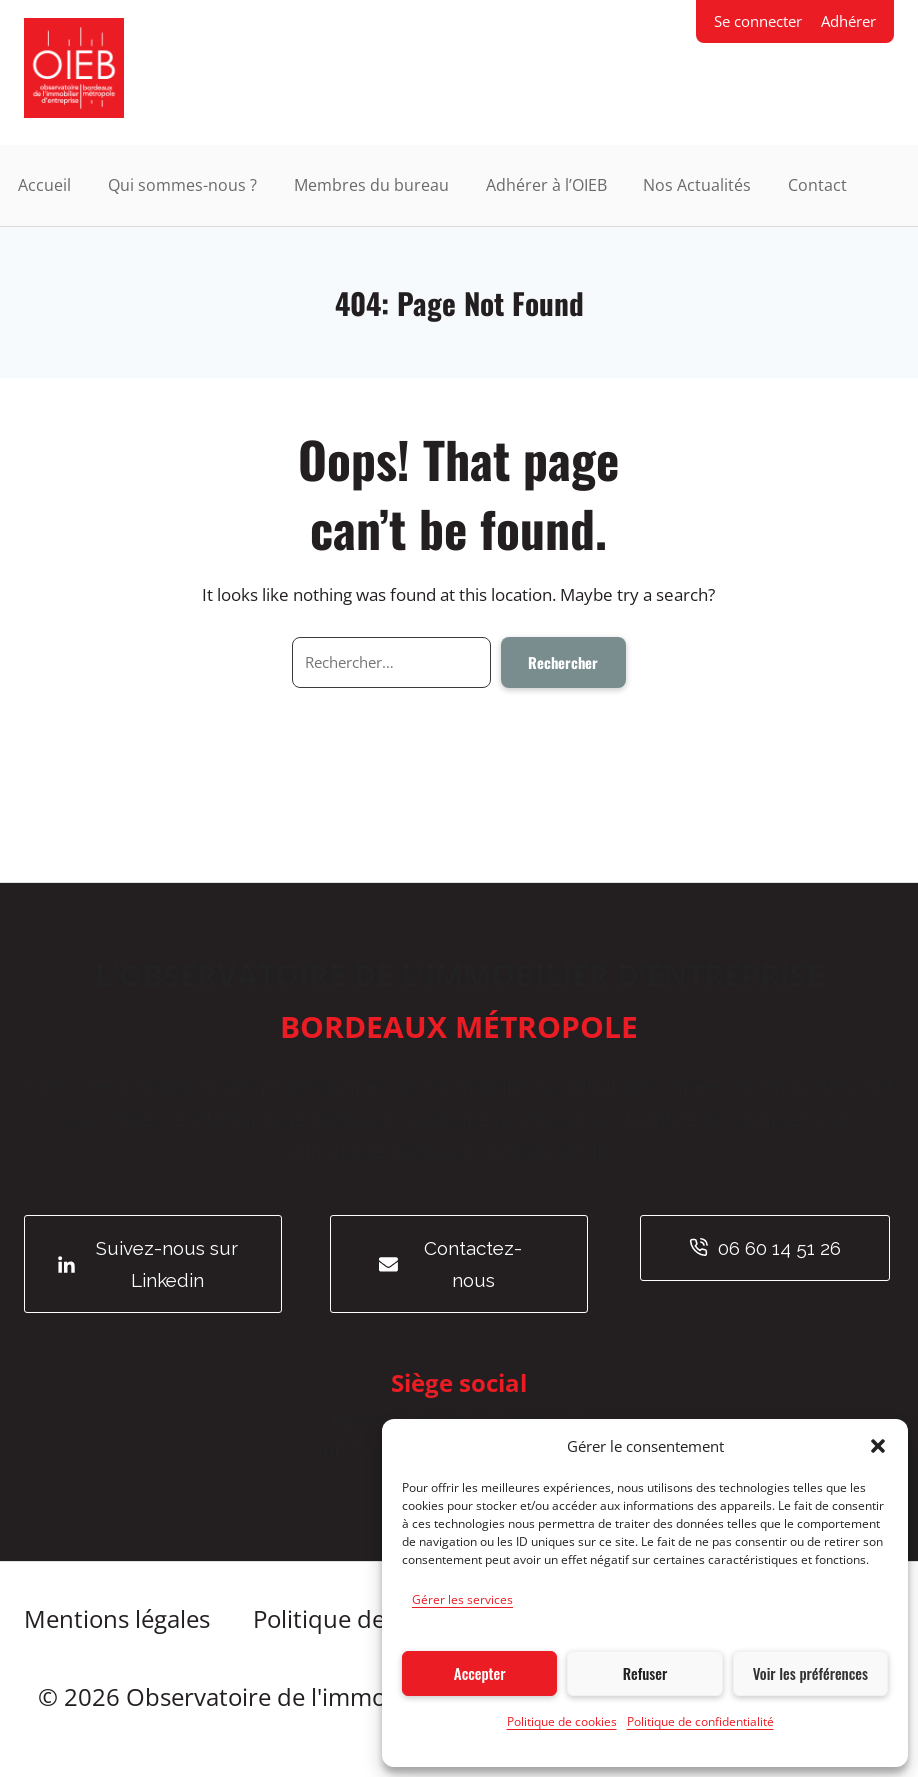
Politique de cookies (562, 1721)
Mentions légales (117, 1618)
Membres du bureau (371, 185)
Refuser (645, 1673)
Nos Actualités (697, 185)
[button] (878, 1446)
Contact (817, 185)
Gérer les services (462, 1599)
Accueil (44, 185)
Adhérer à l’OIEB (546, 185)
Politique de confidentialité (700, 1721)
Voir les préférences (810, 1673)
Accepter (480, 1673)
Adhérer (848, 21)
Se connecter (758, 21)
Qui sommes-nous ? (182, 185)
